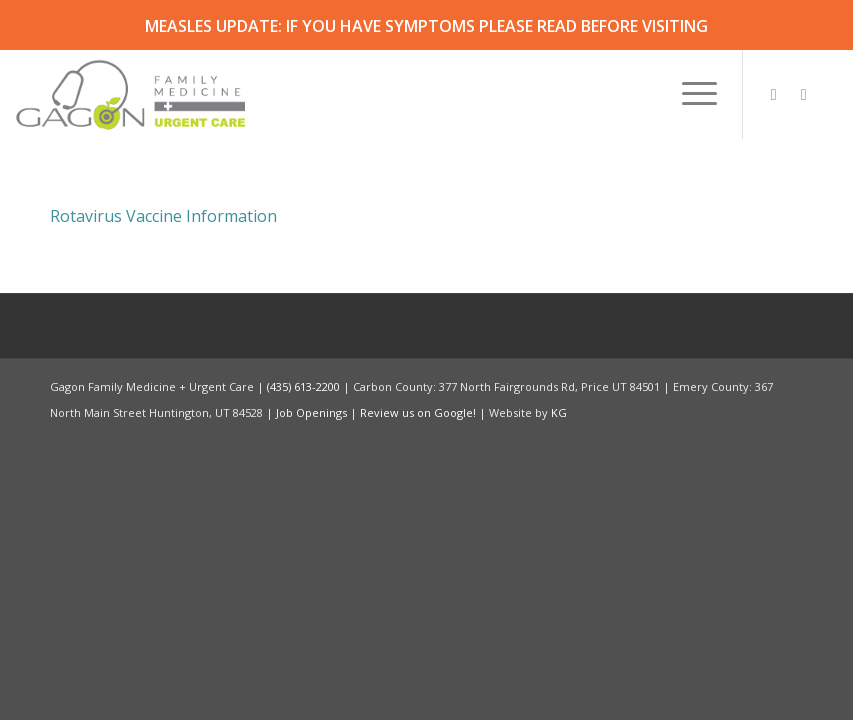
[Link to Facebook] (804, 94)
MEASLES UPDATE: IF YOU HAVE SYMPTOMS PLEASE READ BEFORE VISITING (426, 26)
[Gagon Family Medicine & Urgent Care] (132, 94)
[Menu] (689, 94)
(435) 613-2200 (303, 386)
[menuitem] (689, 94)
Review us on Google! (418, 412)
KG (559, 412)
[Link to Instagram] (774, 94)
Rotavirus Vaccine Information (163, 216)
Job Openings (311, 412)
